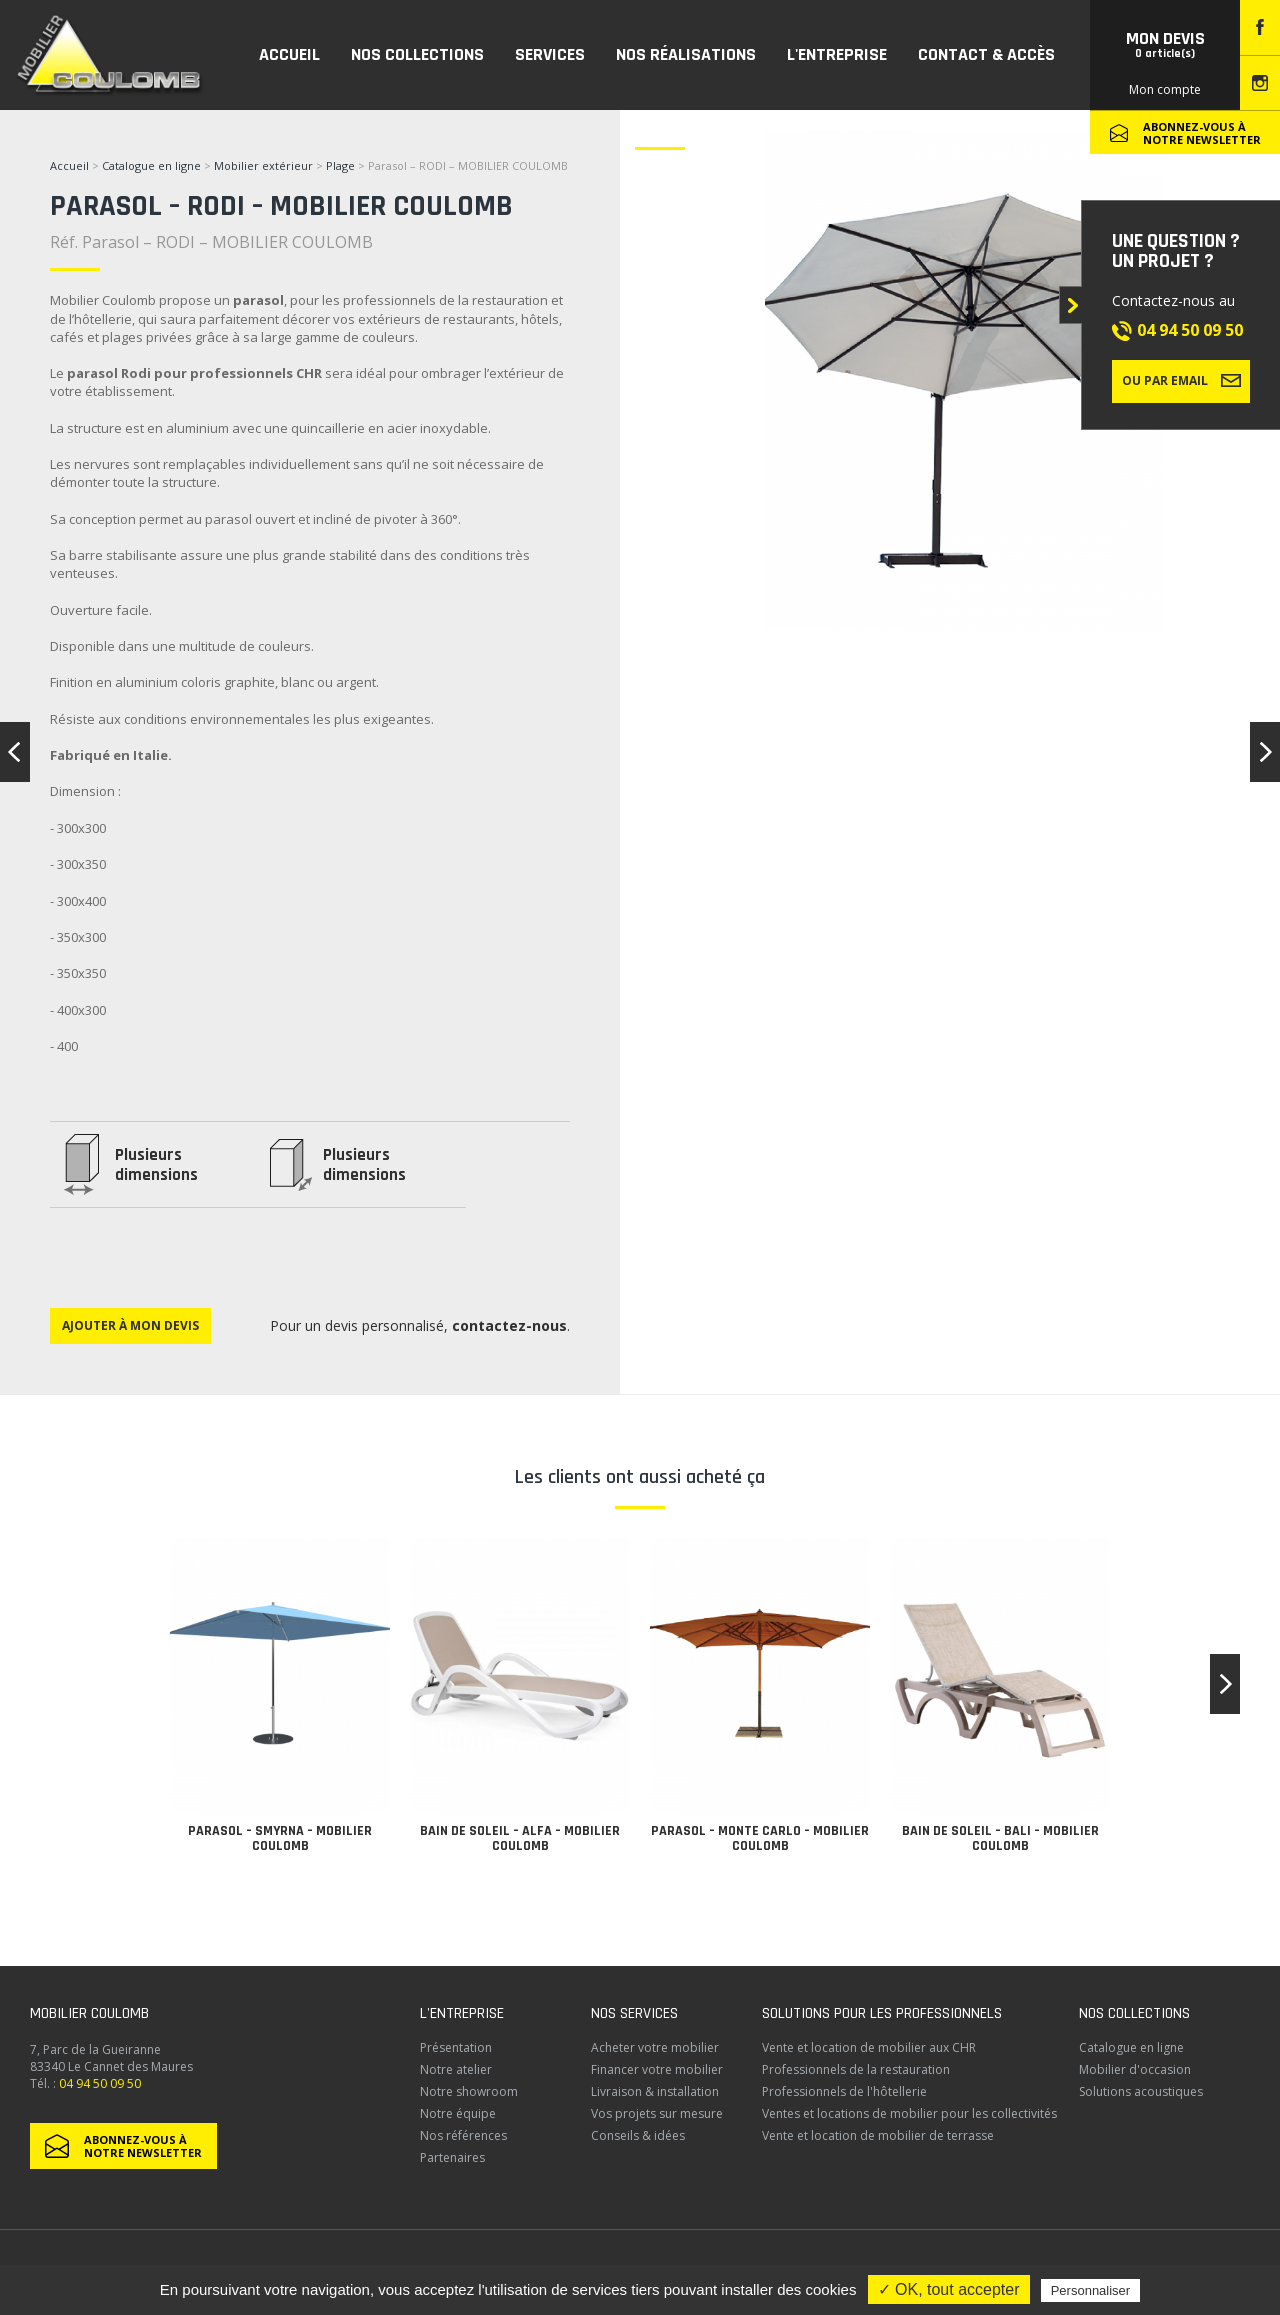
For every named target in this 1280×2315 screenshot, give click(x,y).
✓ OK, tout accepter (949, 2289)
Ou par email (1181, 380)
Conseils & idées (638, 2135)
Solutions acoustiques (1141, 2091)
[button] (1225, 1684)
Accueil (69, 165)
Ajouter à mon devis (130, 1325)
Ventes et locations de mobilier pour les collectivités (909, 2113)
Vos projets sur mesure (657, 2113)
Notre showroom (469, 2091)
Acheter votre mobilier (655, 2047)
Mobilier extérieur (263, 165)
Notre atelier (456, 2069)
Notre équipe (458, 2113)
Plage (342, 165)
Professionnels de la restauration (856, 2069)
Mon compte (1165, 89)
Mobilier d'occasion (1135, 2069)
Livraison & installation (655, 2091)
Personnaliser (1091, 2290)
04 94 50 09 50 (1190, 330)
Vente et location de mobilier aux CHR (869, 2047)
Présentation (456, 2047)
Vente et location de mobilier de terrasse (878, 2135)
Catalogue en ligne (151, 165)
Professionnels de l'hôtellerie (844, 2091)
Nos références (463, 2135)
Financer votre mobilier (657, 2069)
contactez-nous (509, 1325)
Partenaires (452, 2157)
